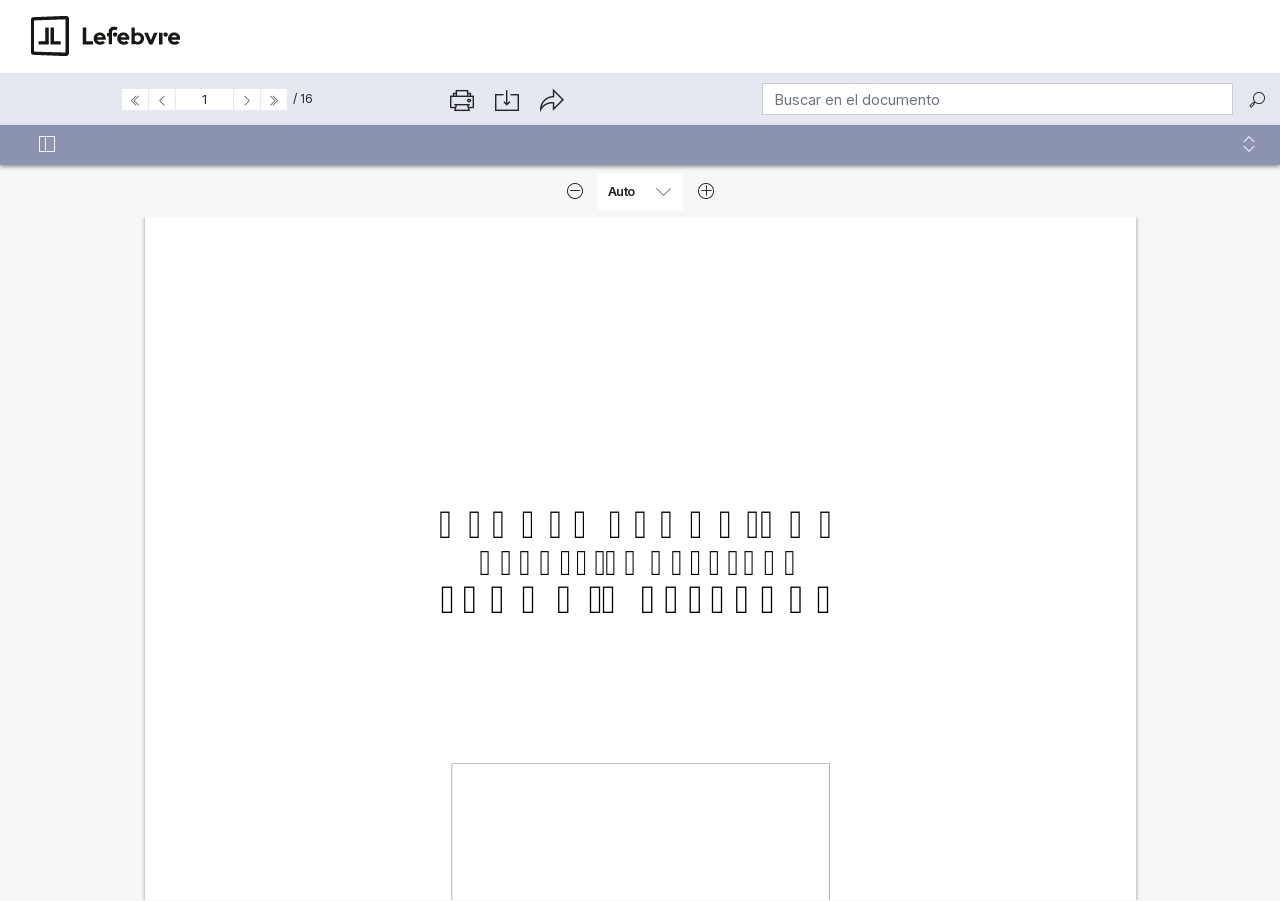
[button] (1249, 145)
